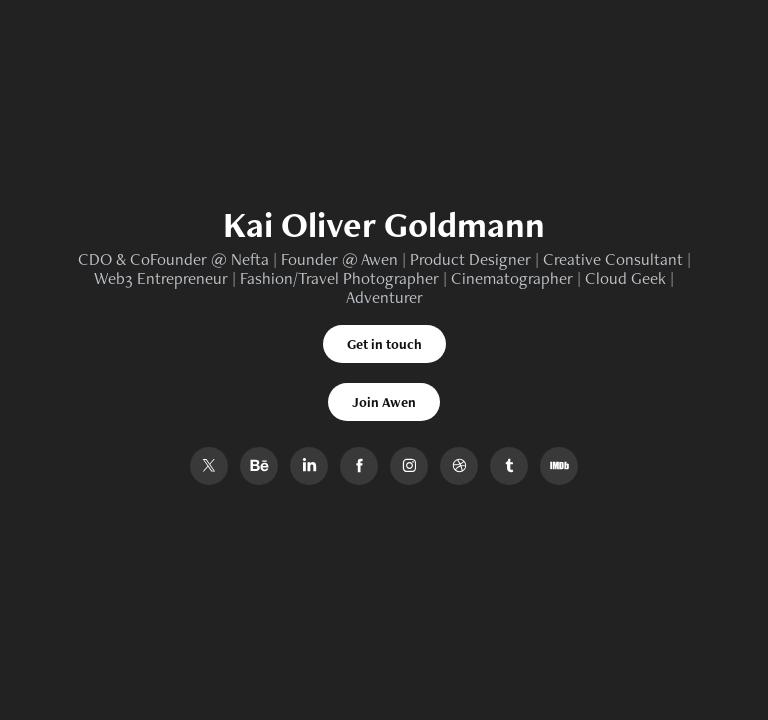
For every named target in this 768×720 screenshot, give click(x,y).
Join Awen (384, 402)
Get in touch (384, 344)
